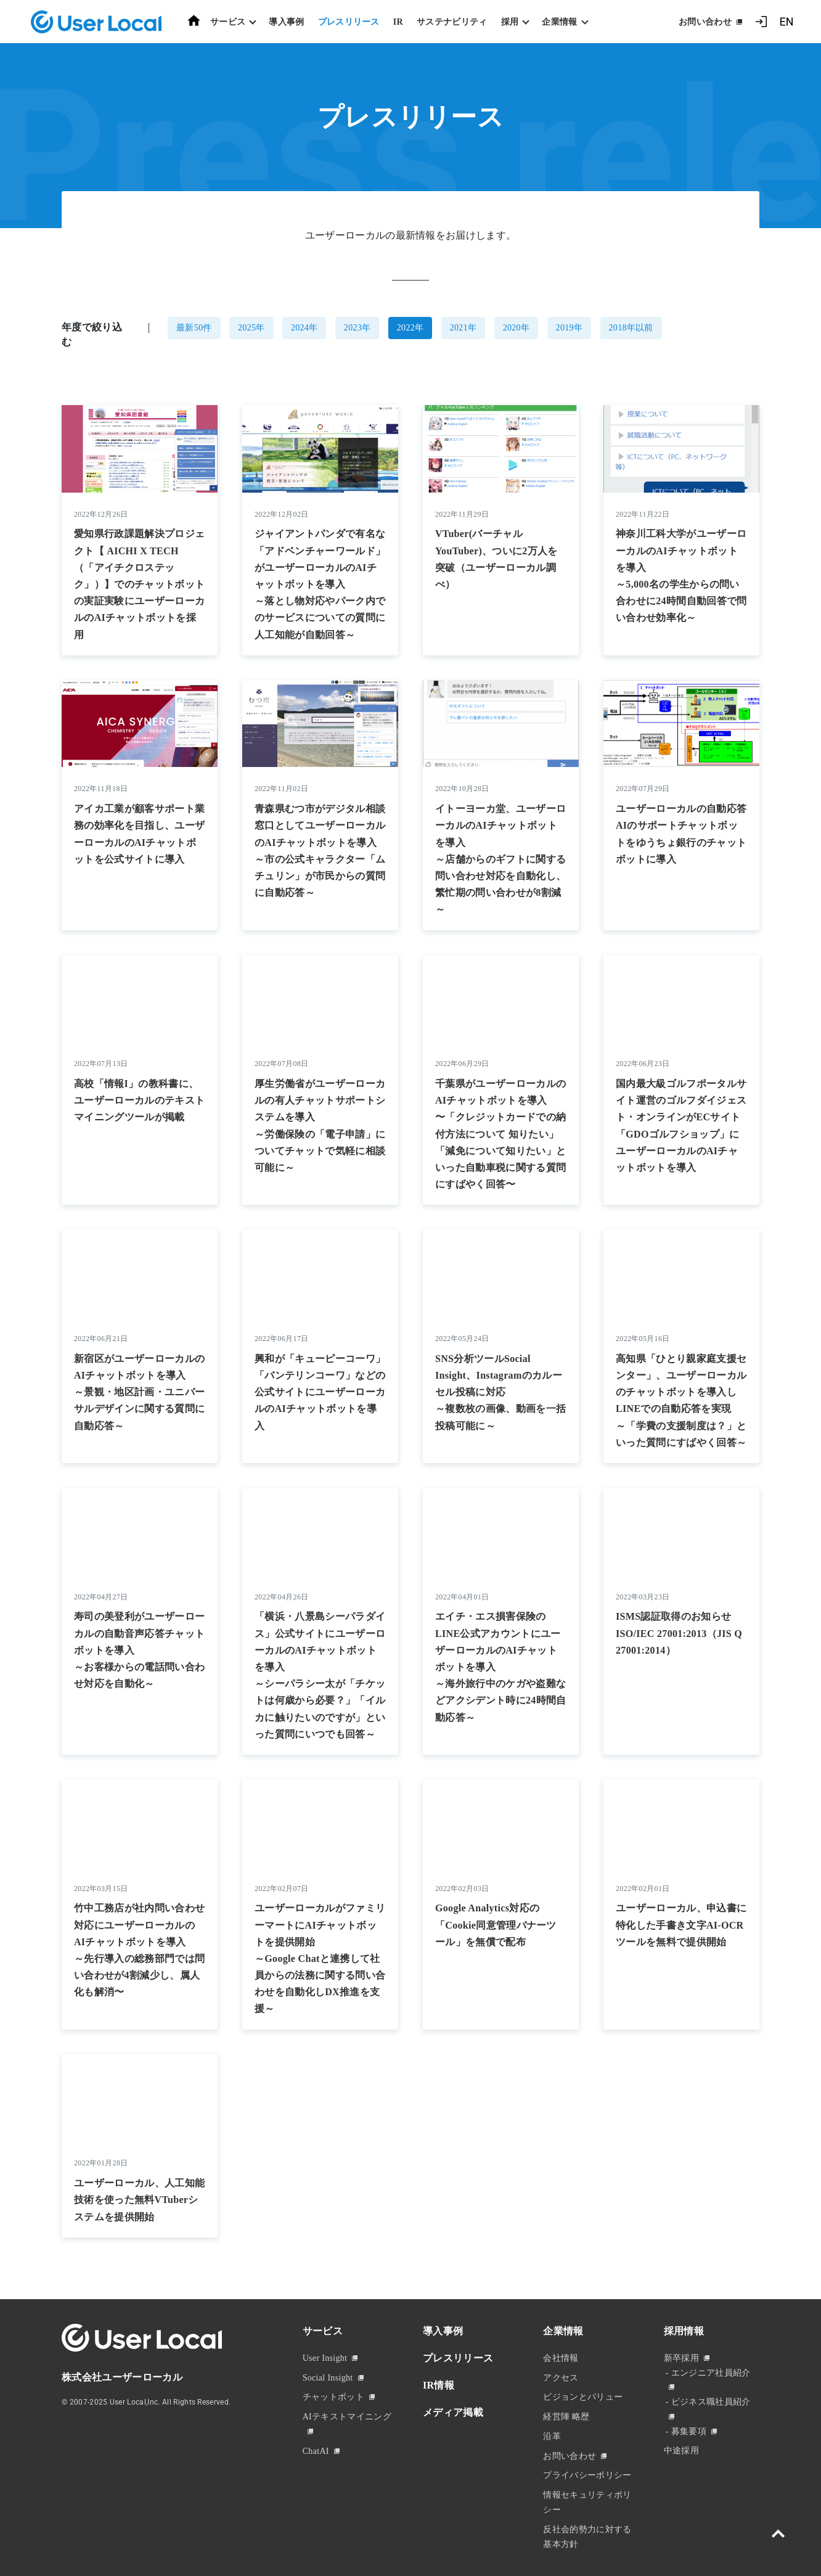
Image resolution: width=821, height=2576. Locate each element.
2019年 (569, 327)
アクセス (560, 2377)
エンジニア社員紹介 (711, 2372)
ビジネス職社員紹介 (711, 2401)
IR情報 (438, 2385)
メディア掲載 (453, 2412)
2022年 (410, 327)
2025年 (251, 327)
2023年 (357, 327)
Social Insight (328, 2377)
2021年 (463, 327)
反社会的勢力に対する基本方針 (587, 2537)
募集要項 (688, 2431)
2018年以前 (631, 327)
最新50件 (194, 327)
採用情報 (684, 2331)
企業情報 (563, 2331)
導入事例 (286, 22)
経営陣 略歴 (566, 2416)
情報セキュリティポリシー (587, 2502)
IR (398, 22)
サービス (323, 2331)
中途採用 (681, 2450)
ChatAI (316, 2451)
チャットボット (333, 2397)
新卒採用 (681, 2358)
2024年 (304, 327)
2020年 (516, 327)
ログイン (761, 21)
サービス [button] (227, 22)
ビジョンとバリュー (583, 2397)
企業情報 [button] (559, 22)
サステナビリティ (452, 22)
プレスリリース (349, 22)
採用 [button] (510, 22)
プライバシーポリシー (587, 2475)
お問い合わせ (705, 22)
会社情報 (560, 2358)
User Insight (325, 2358)
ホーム (194, 20)
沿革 (552, 2436)
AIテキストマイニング (347, 2416)
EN (786, 21)
